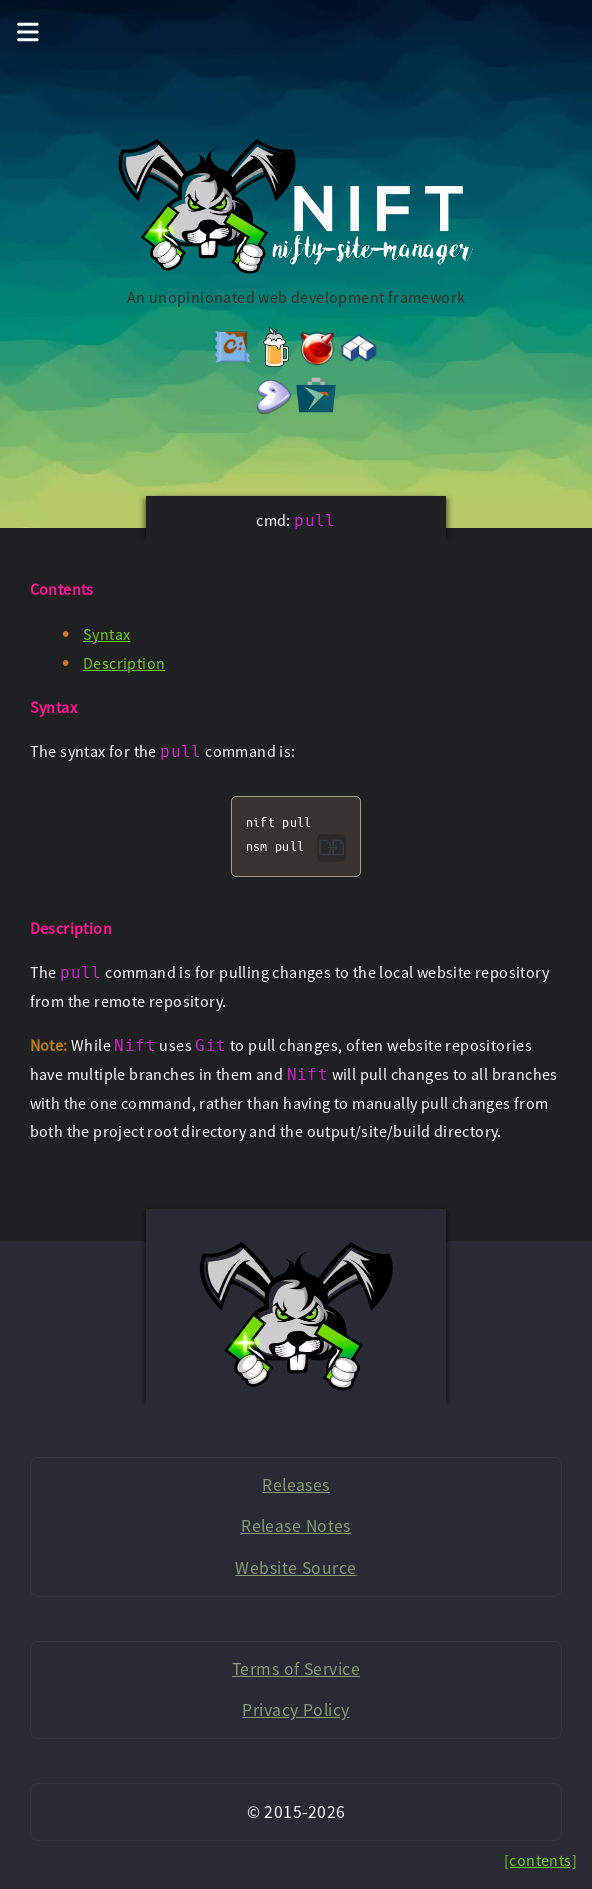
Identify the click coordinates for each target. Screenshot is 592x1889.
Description (124, 663)
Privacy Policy (295, 1710)
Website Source (295, 1568)
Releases (296, 1485)
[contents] (540, 1860)
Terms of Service (296, 1669)
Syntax (106, 634)
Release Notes (296, 1526)
